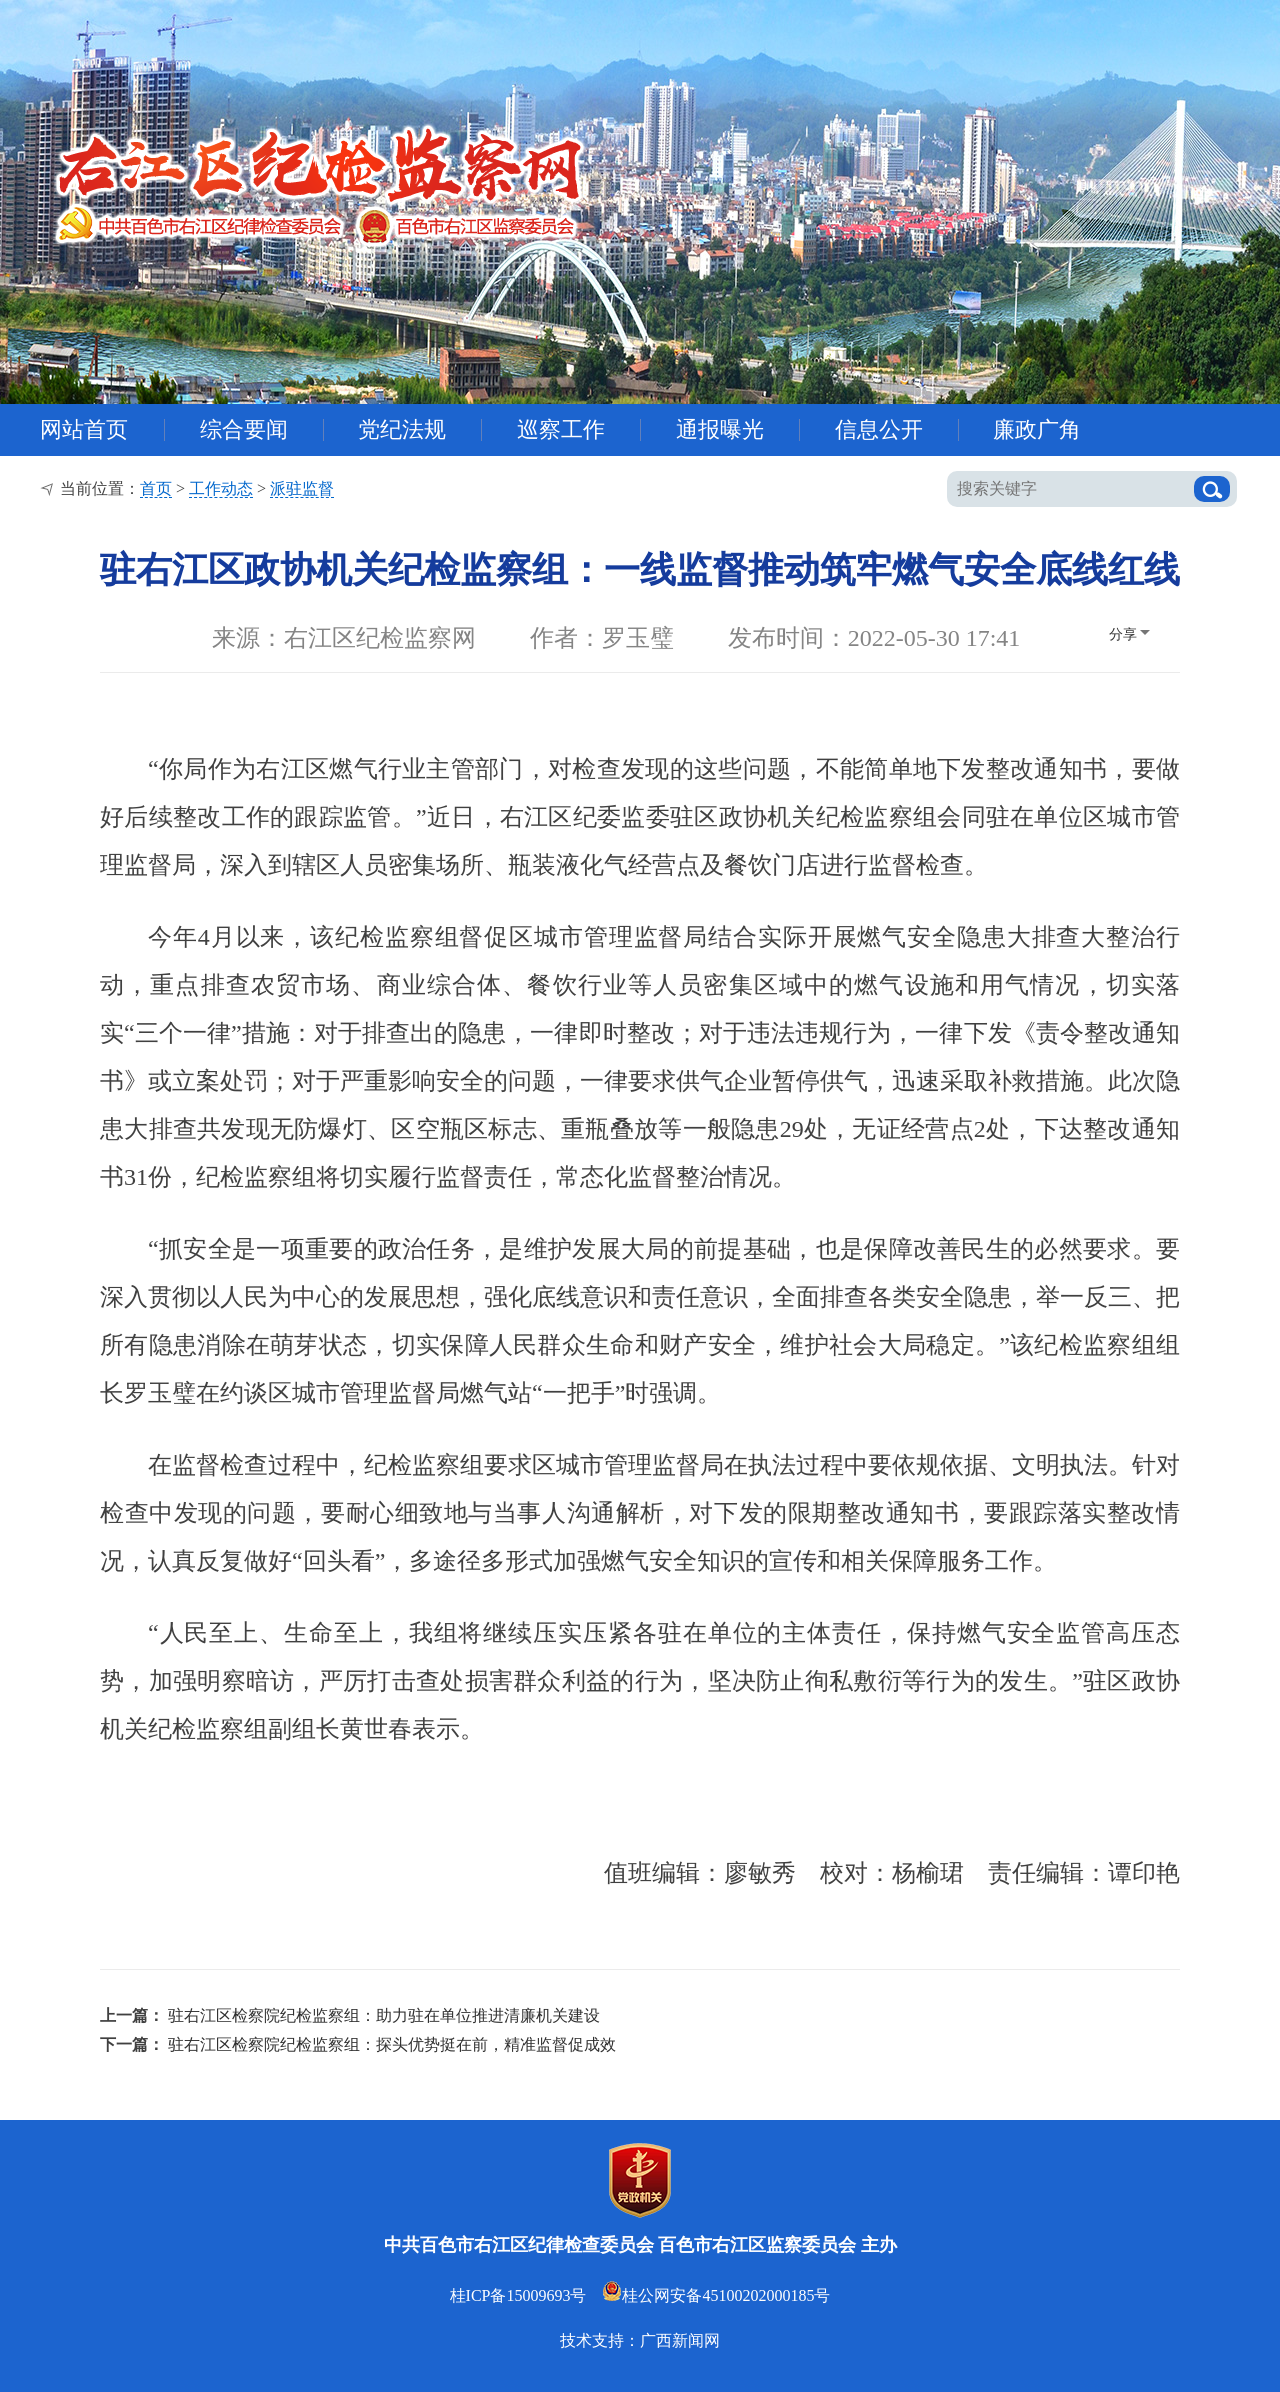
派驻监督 (302, 488)
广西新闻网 (680, 2340)
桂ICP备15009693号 (518, 2295)
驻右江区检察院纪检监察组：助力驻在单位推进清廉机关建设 (384, 2015)
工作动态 (221, 488)
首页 (156, 488)
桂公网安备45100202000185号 (716, 2295)
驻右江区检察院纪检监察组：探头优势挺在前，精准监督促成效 (392, 2044)
